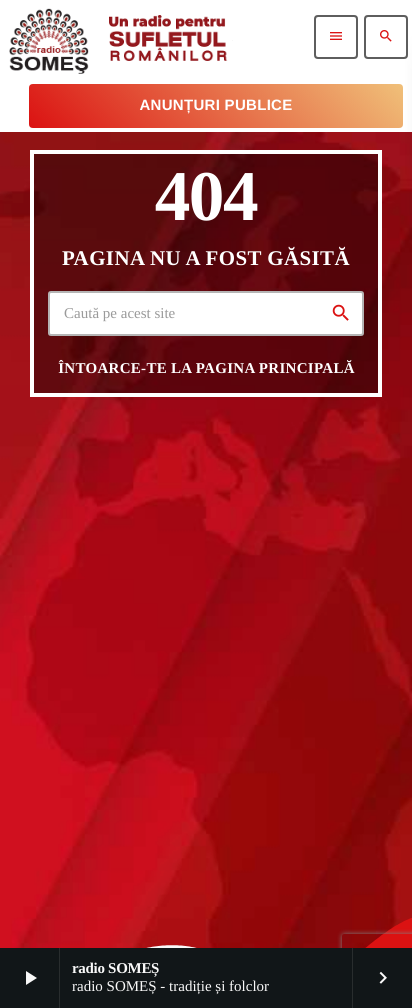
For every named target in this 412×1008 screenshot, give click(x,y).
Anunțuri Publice (215, 105)
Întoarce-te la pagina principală (206, 369)
